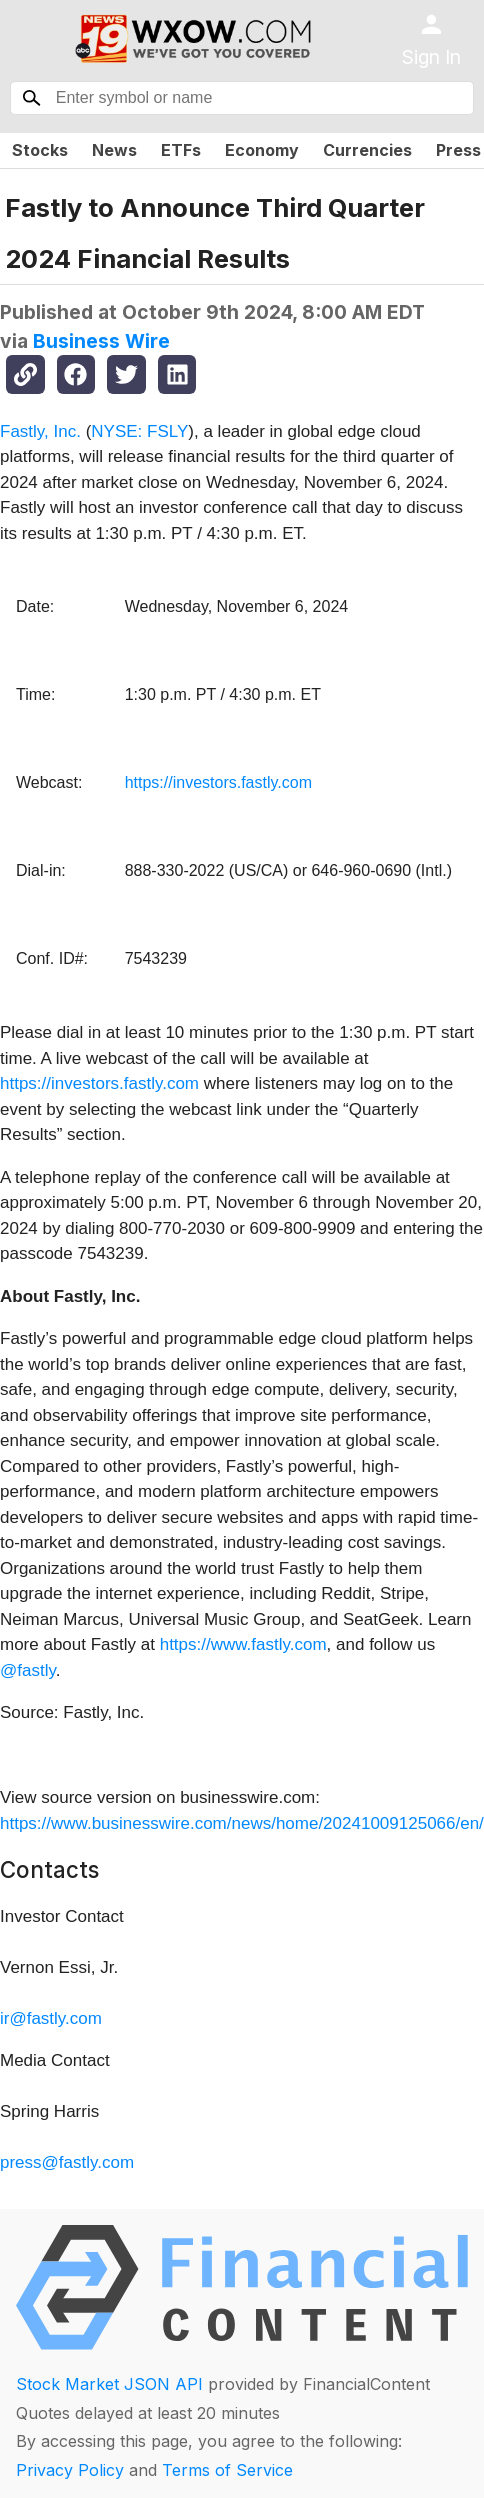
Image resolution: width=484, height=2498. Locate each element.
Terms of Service (227, 2470)
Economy (262, 150)
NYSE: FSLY (139, 431)
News (114, 150)
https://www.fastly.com (243, 1644)
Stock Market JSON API (109, 2384)
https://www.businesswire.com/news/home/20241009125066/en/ (242, 1823)
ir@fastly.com (51, 2018)
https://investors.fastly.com (218, 782)
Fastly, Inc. (40, 431)
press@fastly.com (67, 2162)
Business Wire (101, 341)
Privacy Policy (70, 2470)
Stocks (40, 150)
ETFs (181, 150)
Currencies (367, 150)
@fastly (28, 1670)
